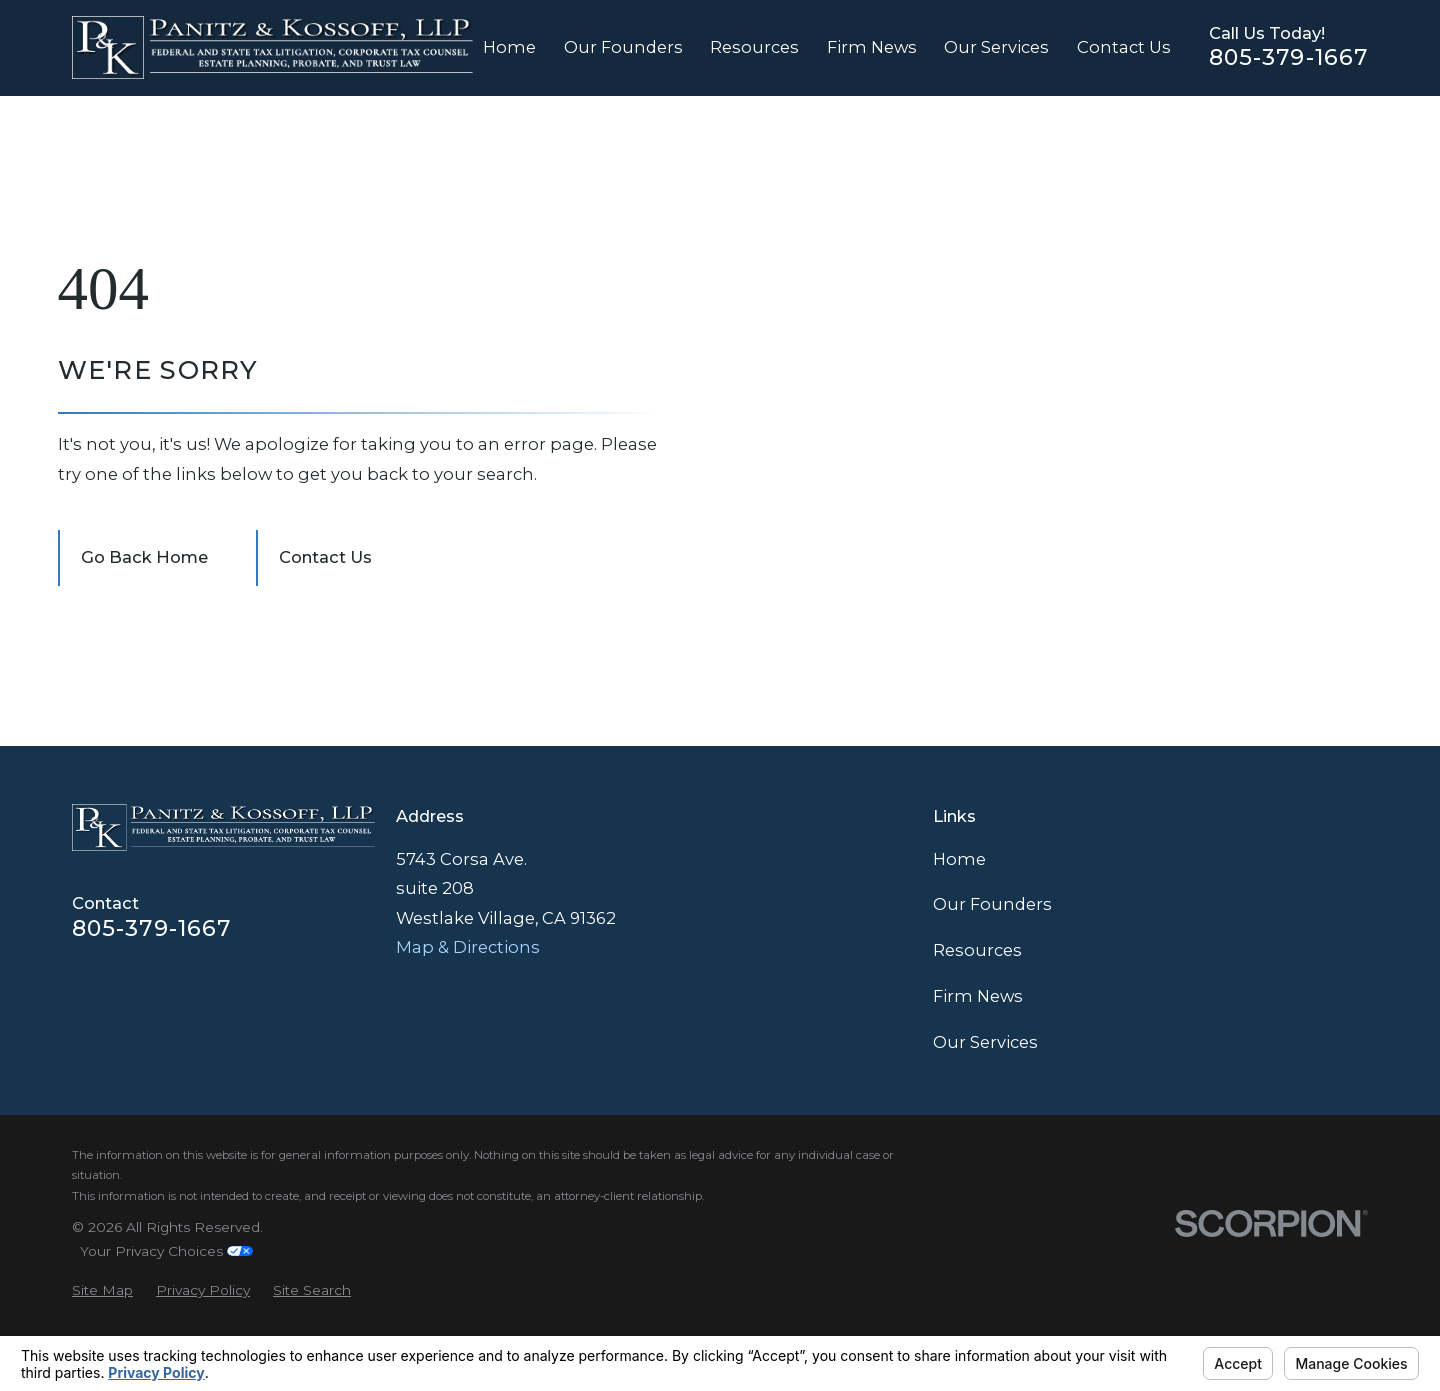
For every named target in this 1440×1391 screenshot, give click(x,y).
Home (959, 859)
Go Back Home (144, 557)
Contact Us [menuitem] (1124, 47)
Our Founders (992, 904)
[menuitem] (102, 1290)
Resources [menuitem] (754, 47)
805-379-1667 (1288, 57)
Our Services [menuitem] (996, 47)
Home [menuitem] (509, 47)
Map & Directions (468, 947)
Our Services (985, 1042)
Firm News (978, 996)
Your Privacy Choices (166, 1251)
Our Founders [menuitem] (623, 47)
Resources (977, 950)
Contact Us (325, 557)
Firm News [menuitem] (872, 47)
